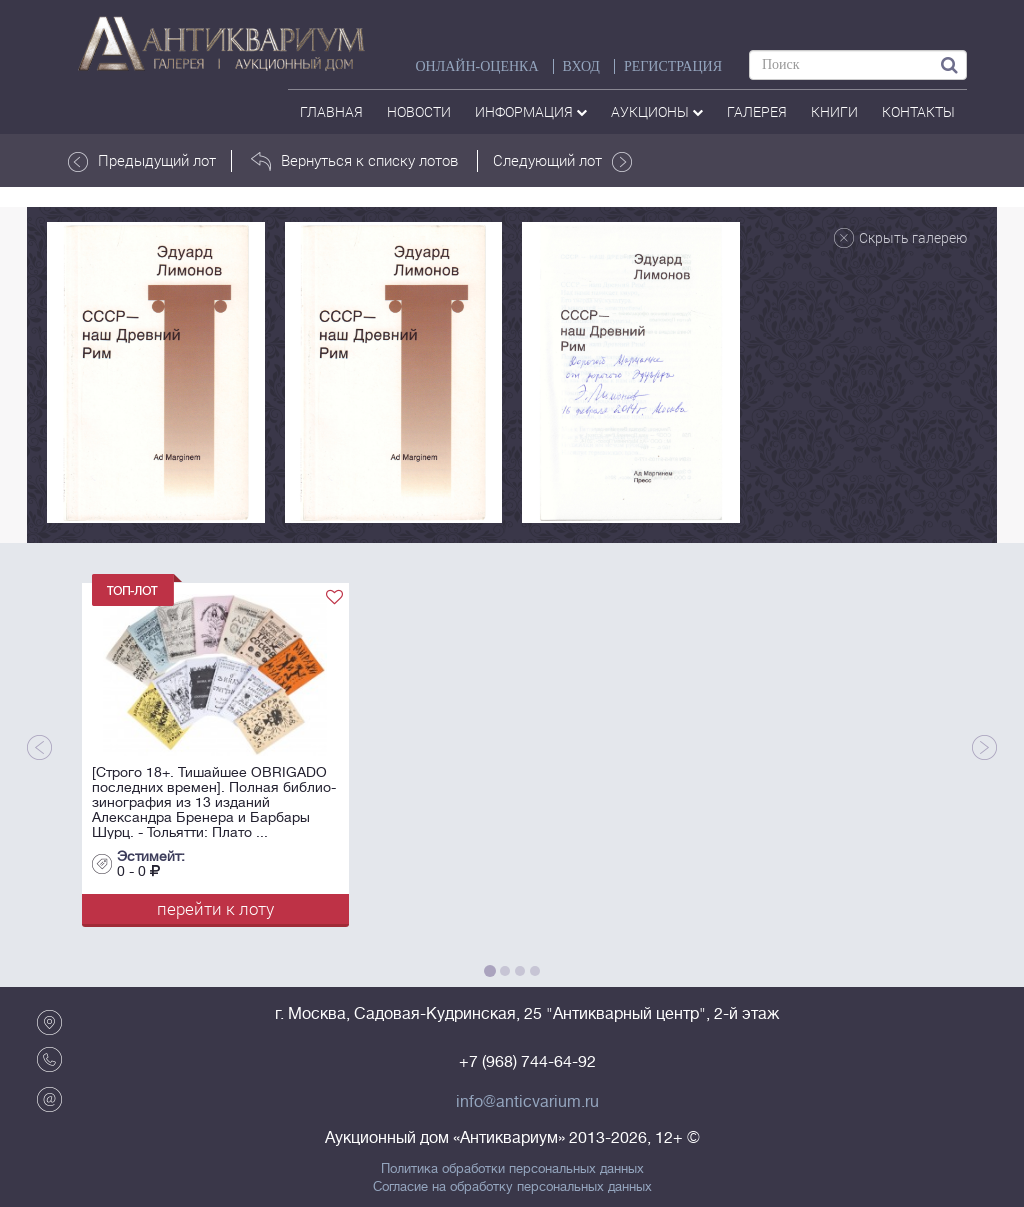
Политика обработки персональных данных (512, 1169)
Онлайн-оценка (476, 66)
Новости (419, 111)
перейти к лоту (215, 908)
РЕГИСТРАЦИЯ (673, 66)
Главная (331, 111)
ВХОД (581, 66)
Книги (834, 111)
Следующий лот (562, 161)
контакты (918, 111)
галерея (757, 111)
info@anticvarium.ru (527, 1102)
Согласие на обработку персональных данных (512, 1187)
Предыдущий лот (142, 161)
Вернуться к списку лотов (354, 161)
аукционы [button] (657, 111)
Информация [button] (531, 111)
